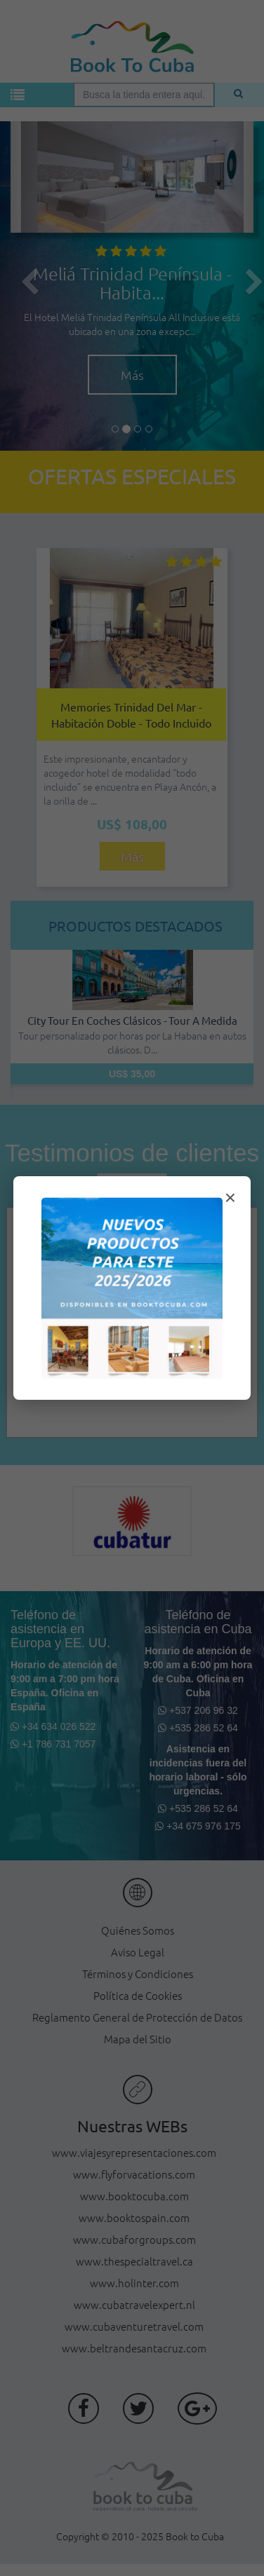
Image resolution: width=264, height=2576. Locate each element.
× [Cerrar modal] (230, 1197)
